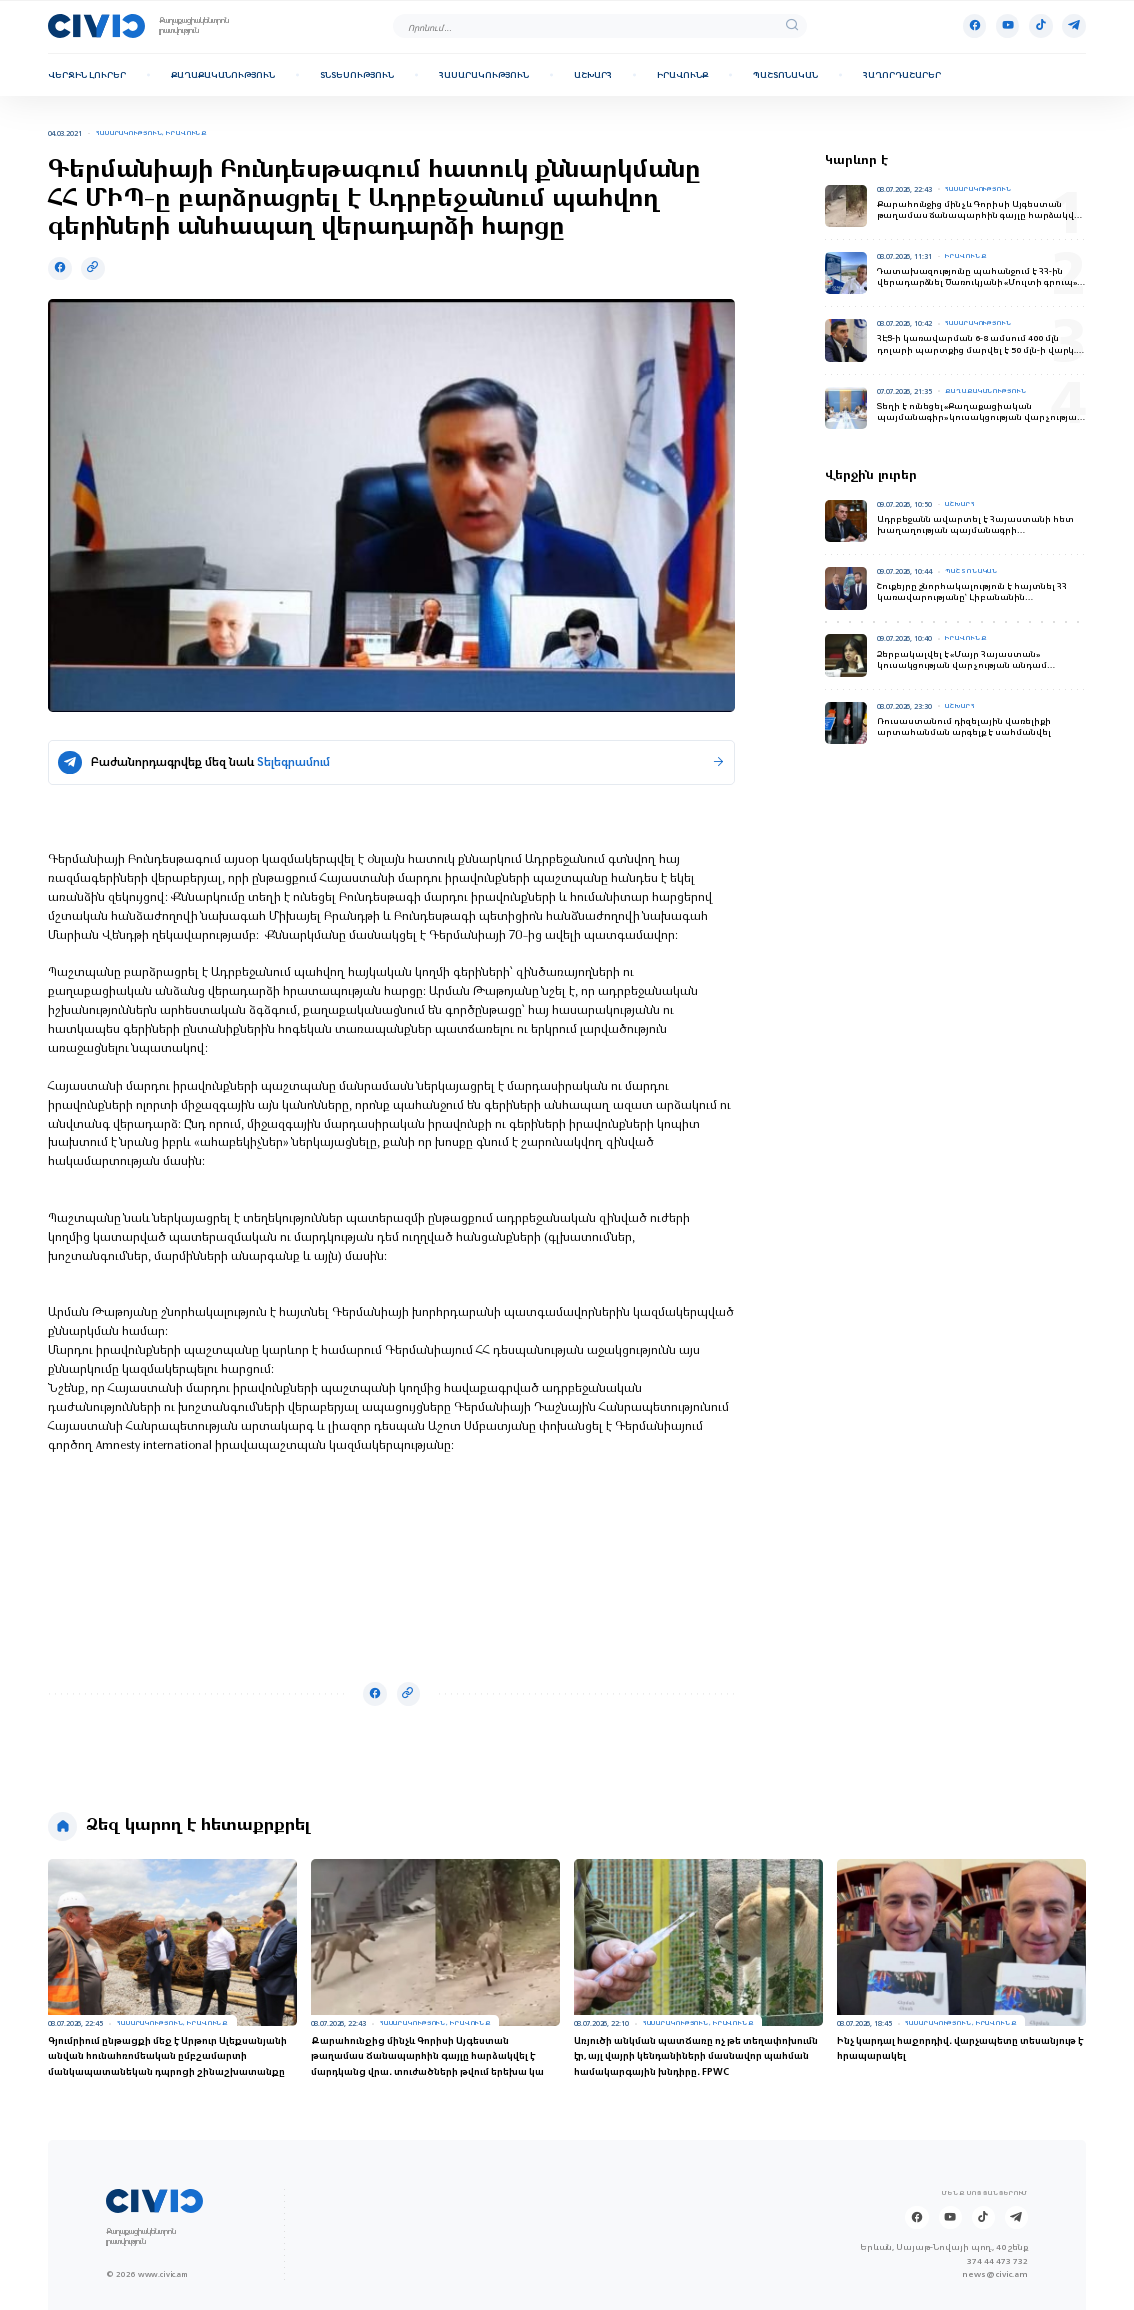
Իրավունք (682, 75)
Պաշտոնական (785, 75)
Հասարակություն (484, 75)
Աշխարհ (593, 75)
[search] (792, 26)
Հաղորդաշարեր (902, 75)
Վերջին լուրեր (87, 75)
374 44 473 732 (997, 2261)
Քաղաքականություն (223, 75)
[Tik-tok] (1041, 26)
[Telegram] (1074, 26)
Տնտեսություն (357, 75)
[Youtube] (1008, 26)
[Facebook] (975, 26)
